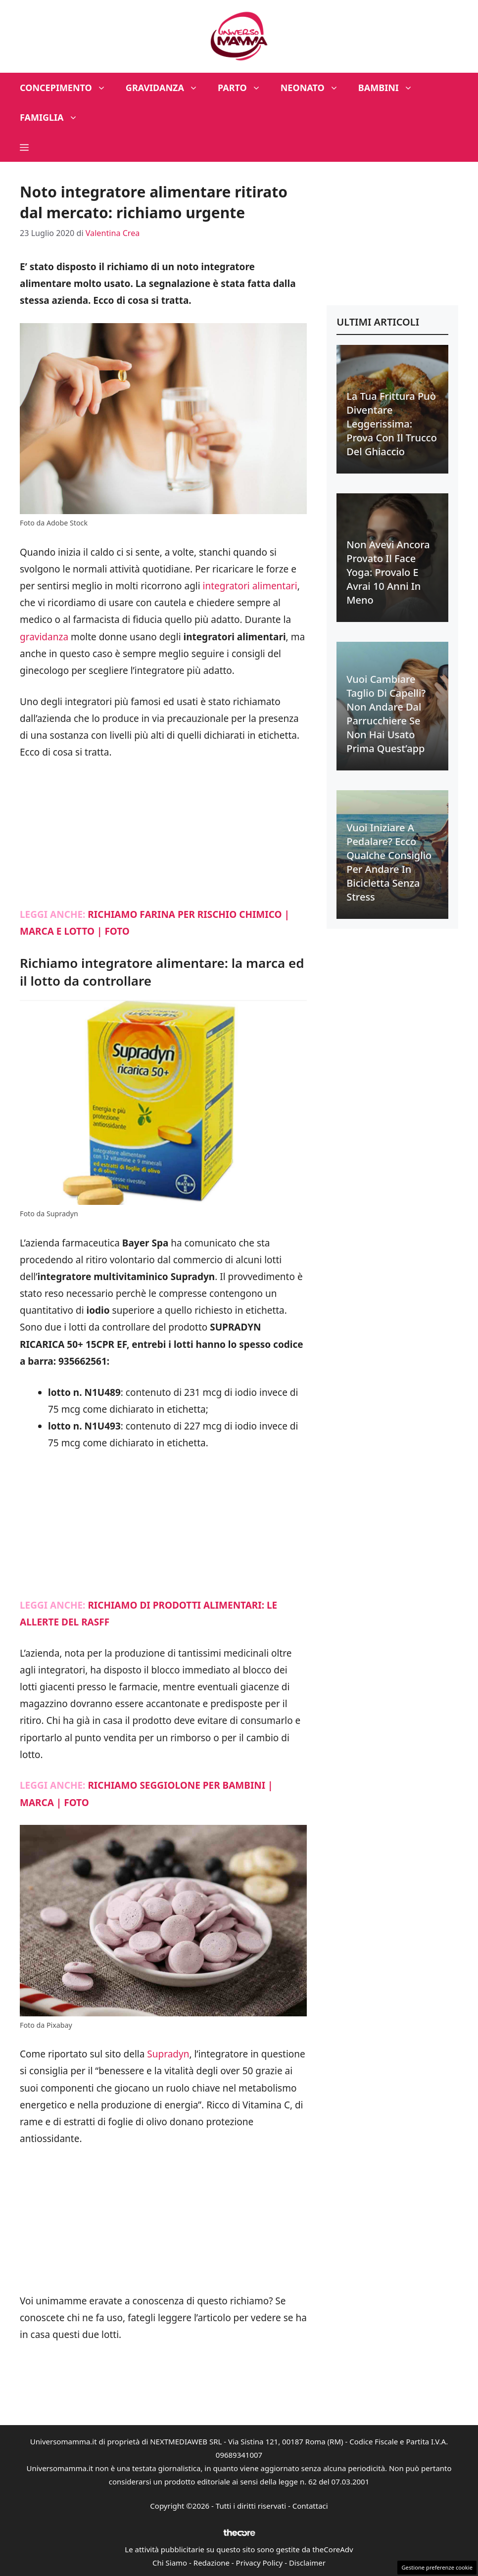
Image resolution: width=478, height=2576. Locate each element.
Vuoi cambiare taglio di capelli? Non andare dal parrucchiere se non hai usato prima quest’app (386, 713)
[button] (24, 147)
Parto (244, 87)
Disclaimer (307, 2563)
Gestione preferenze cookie (437, 2567)
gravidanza (44, 636)
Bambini (390, 87)
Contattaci (310, 2506)
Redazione (211, 2563)
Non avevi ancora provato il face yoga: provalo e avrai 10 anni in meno (388, 572)
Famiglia (54, 117)
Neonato (314, 87)
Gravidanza (167, 87)
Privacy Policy (259, 2563)
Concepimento (68, 87)
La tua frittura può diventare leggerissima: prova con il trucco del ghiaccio (391, 423)
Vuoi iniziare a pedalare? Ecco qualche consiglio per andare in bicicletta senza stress (388, 862)
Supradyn (168, 2054)
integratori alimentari (250, 585)
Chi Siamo (169, 2563)
